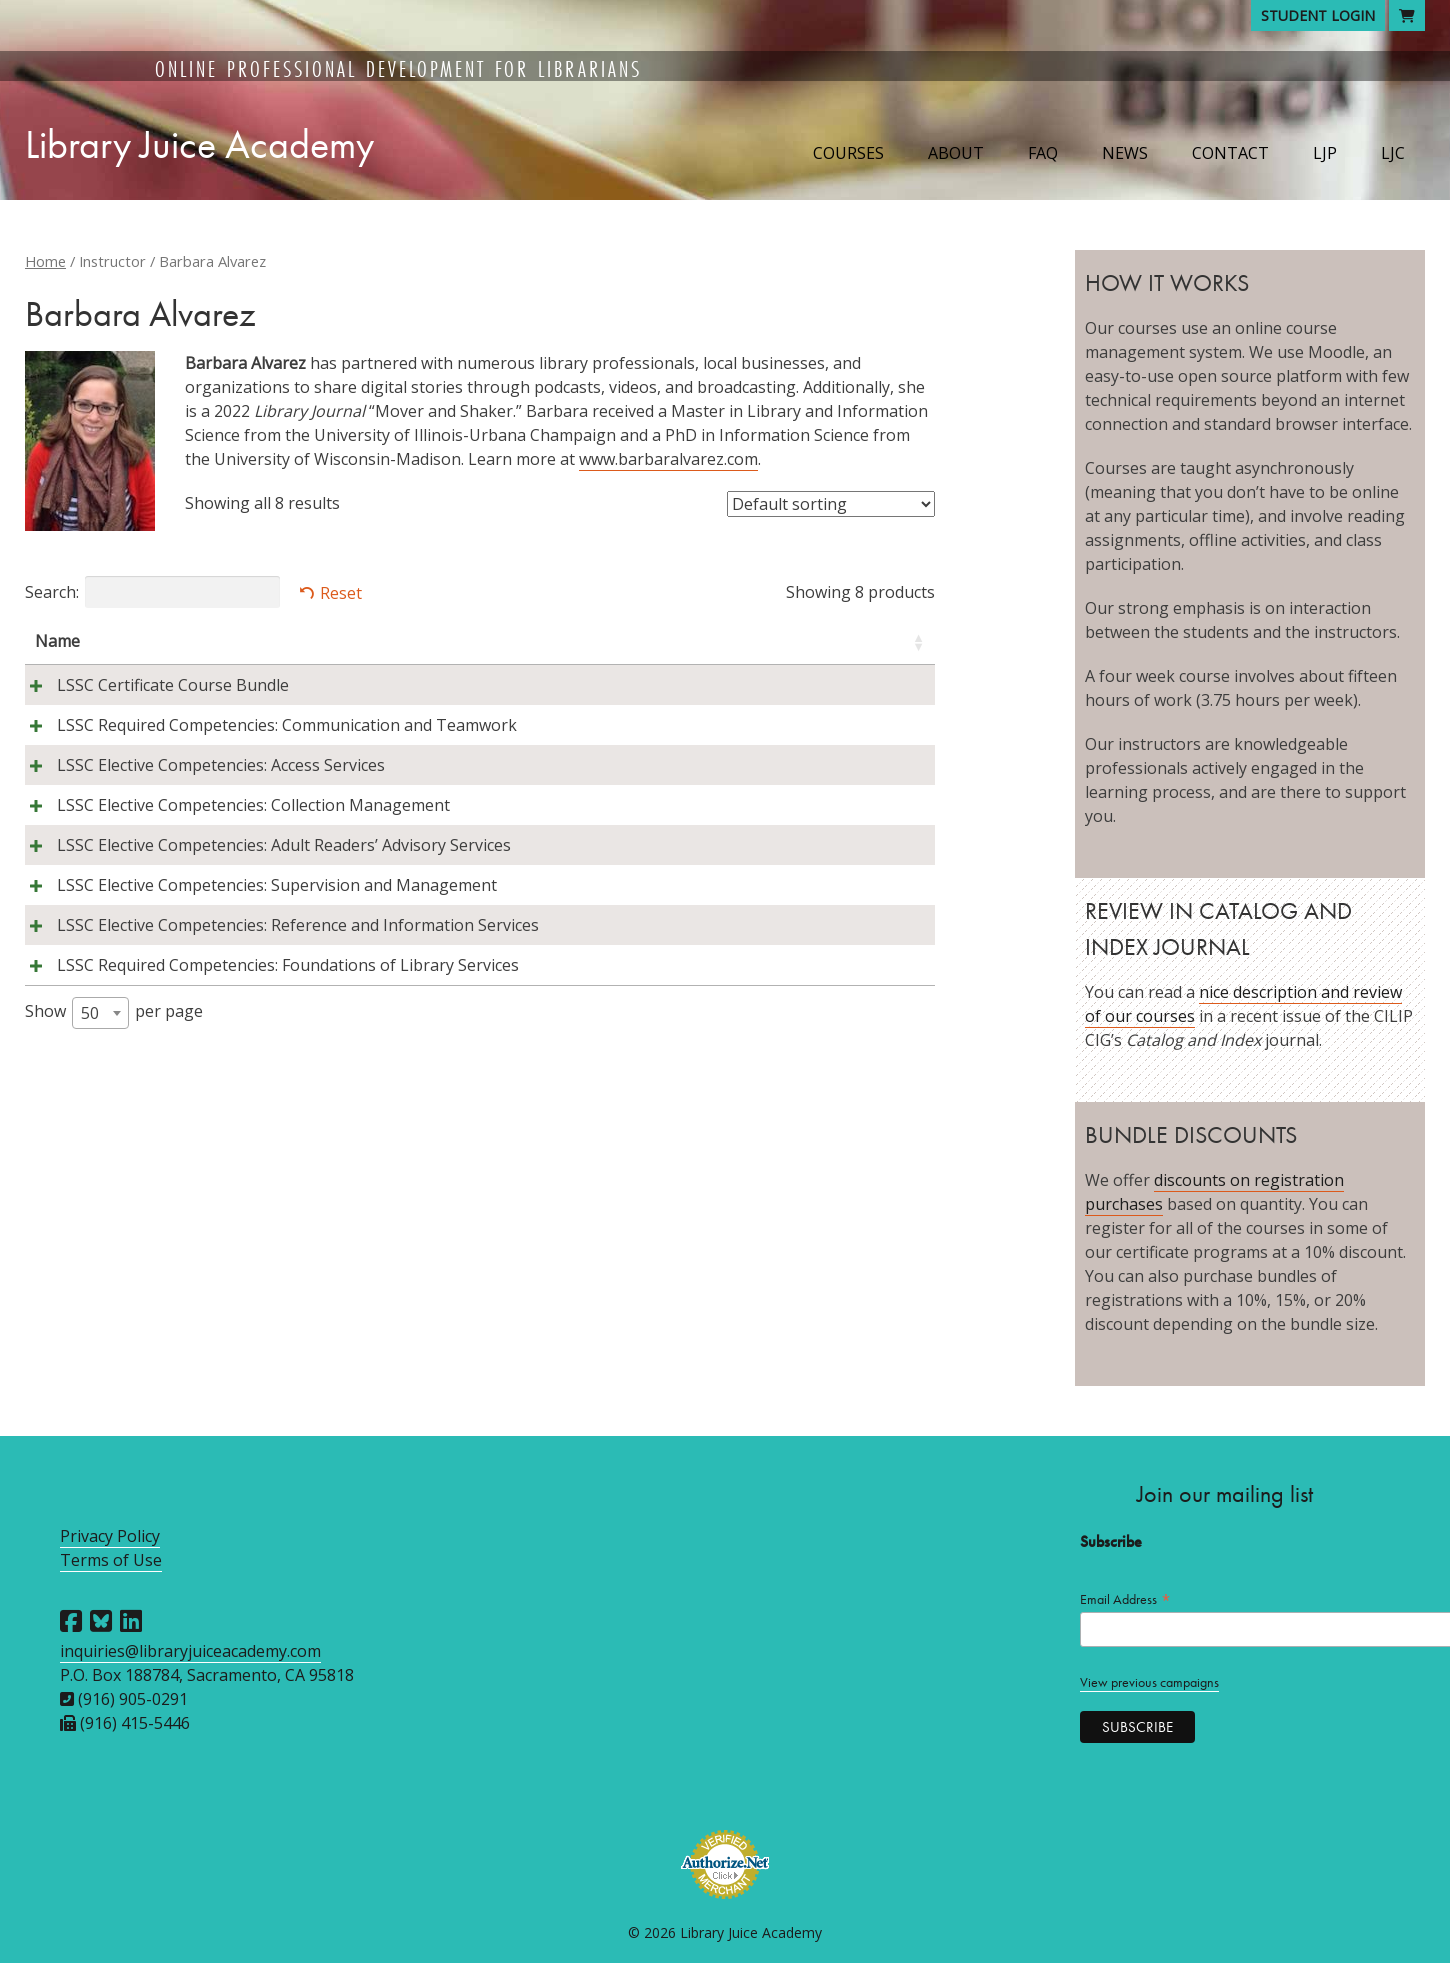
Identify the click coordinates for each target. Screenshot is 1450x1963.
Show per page (114, 1205)
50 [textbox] (90, 1205)
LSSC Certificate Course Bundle (151, 685)
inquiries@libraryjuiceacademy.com (190, 1651)
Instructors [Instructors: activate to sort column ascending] (396, 641)
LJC (1393, 153)
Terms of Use (111, 1560)
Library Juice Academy (199, 144)
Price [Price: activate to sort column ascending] (872, 641)
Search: (152, 592)
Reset (341, 593)
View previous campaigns (1149, 1682)
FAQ (1043, 153)
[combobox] (100, 1205)
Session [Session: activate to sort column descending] (773, 641)
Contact (1230, 153)
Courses (848, 153)
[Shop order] (831, 504)
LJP (1325, 153)
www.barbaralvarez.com (668, 459)
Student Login (1318, 15)
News (1125, 153)
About (956, 153)
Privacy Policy (110, 1536)
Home (45, 261)
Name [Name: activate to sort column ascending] (57, 641)
